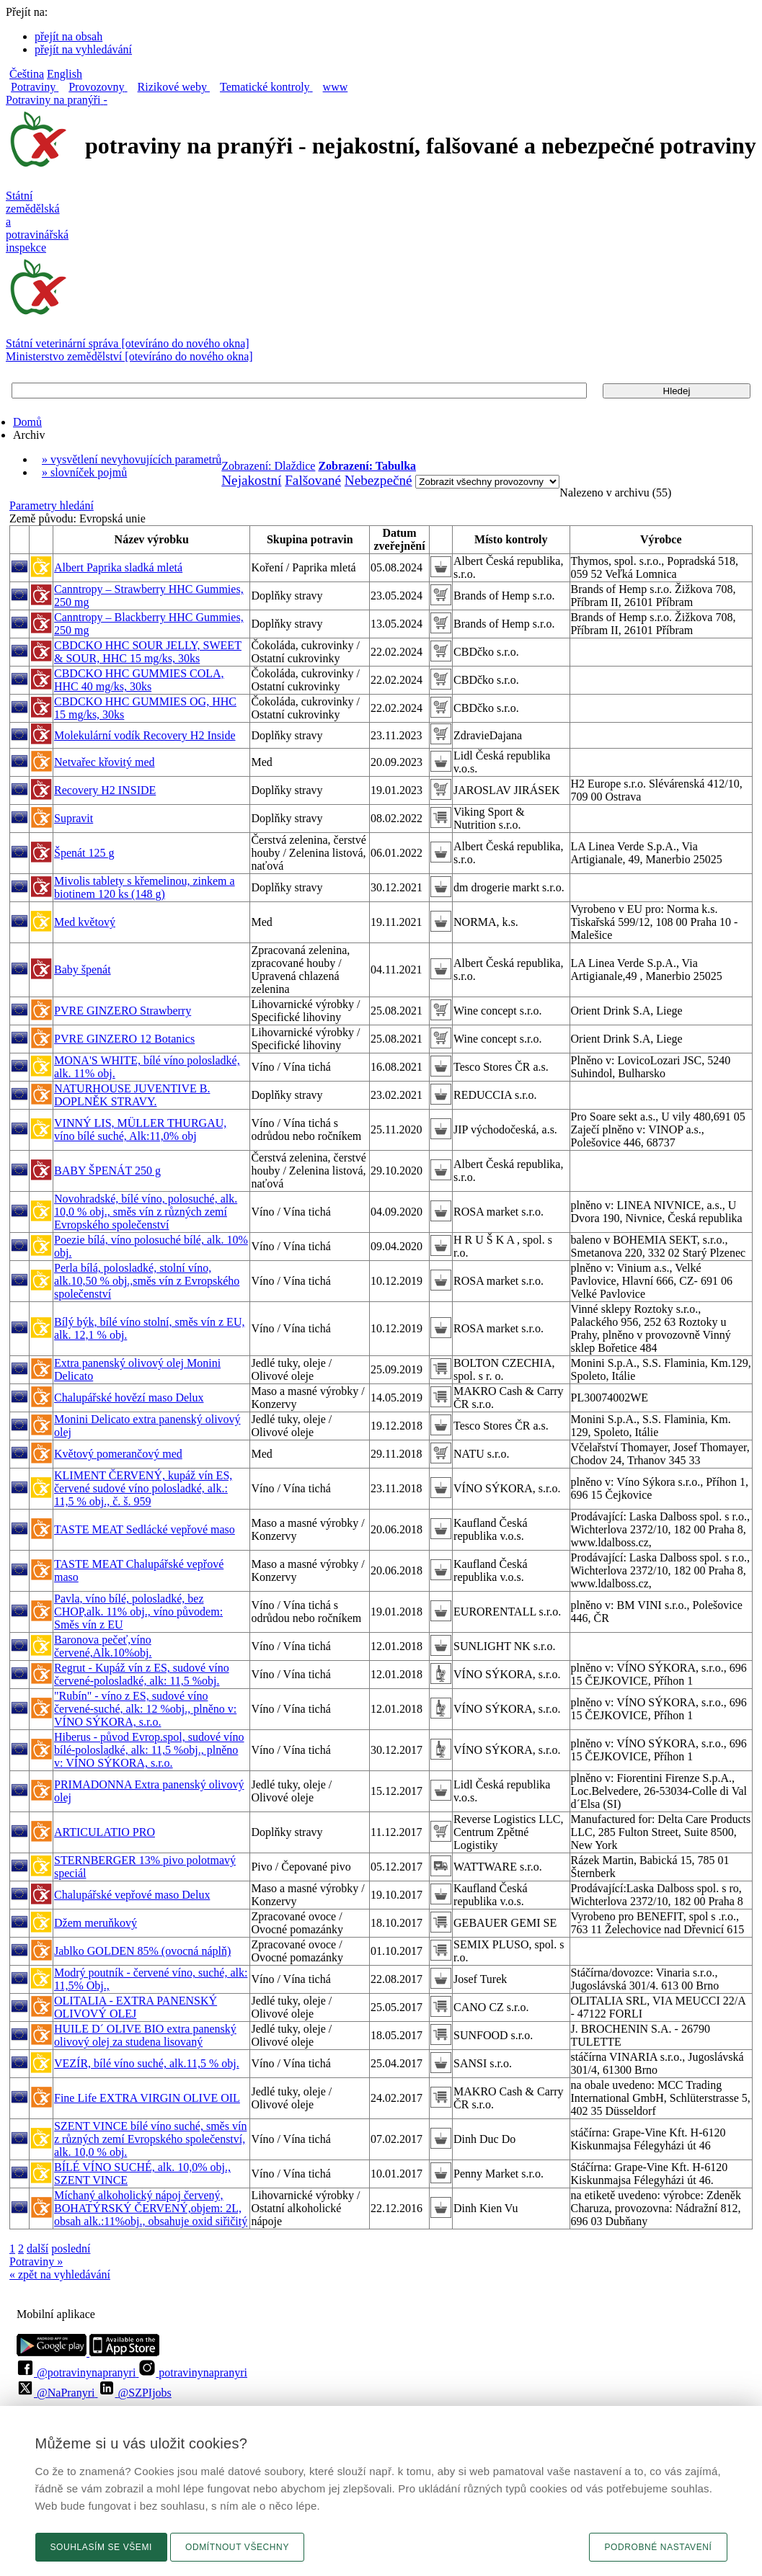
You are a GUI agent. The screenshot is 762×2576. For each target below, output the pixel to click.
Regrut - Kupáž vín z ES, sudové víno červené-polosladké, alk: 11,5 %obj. (141, 1674)
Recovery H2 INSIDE (105, 790)
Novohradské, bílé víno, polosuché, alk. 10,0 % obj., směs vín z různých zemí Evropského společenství (145, 1212)
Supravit (73, 818)
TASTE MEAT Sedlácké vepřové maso (144, 1529)
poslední (70, 2248)
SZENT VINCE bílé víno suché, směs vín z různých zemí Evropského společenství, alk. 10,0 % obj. (150, 2139)
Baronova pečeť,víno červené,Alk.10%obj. (103, 1646)
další (37, 2248)
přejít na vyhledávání (83, 49)
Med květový (84, 922)
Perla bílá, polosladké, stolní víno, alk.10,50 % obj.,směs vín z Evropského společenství (146, 1281)
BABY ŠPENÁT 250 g (107, 1170)
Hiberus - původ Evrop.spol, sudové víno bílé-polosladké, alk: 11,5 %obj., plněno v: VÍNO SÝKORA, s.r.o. (149, 1750)
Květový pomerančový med (118, 1454)
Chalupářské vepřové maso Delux (132, 1895)
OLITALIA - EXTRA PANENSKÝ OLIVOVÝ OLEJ (135, 2007)
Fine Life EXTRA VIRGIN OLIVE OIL (147, 2098)
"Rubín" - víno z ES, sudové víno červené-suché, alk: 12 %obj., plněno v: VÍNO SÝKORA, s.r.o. (145, 1709)
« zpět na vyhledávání (59, 2274)
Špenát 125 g (84, 853)
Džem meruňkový (95, 1923)
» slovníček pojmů (84, 472)
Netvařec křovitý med (104, 762)
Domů (27, 422)
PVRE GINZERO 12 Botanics (124, 1039)
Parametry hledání (51, 505)
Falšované (313, 480)
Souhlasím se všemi (101, 2547)
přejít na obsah (68, 36)
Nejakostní (251, 480)
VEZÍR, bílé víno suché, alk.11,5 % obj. (146, 2063)
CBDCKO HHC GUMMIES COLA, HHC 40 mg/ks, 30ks (139, 679)
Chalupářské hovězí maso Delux (129, 1397)
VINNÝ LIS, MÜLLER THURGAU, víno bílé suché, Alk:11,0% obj (140, 1129)
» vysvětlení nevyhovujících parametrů (131, 459)
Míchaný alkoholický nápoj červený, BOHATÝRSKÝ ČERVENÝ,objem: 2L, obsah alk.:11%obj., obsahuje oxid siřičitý (150, 2208)
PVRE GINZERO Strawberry (122, 1010)
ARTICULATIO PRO (104, 1832)
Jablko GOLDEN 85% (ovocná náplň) (142, 1951)
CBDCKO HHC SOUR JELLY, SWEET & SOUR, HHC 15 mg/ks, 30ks (148, 651)
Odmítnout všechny (237, 2547)
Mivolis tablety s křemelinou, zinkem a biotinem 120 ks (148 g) (144, 887)
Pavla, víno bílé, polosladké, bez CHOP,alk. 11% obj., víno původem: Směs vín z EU (138, 1611)
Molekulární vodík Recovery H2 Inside (145, 735)
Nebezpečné (378, 480)
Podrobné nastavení (658, 2547)
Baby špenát (82, 969)
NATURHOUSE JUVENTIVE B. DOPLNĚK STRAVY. (132, 1094)
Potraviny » (36, 2261)
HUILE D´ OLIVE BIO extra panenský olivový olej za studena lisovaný (145, 2035)
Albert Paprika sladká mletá (118, 567)
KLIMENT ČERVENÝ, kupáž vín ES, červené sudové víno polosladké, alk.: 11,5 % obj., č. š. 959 (143, 1488)
